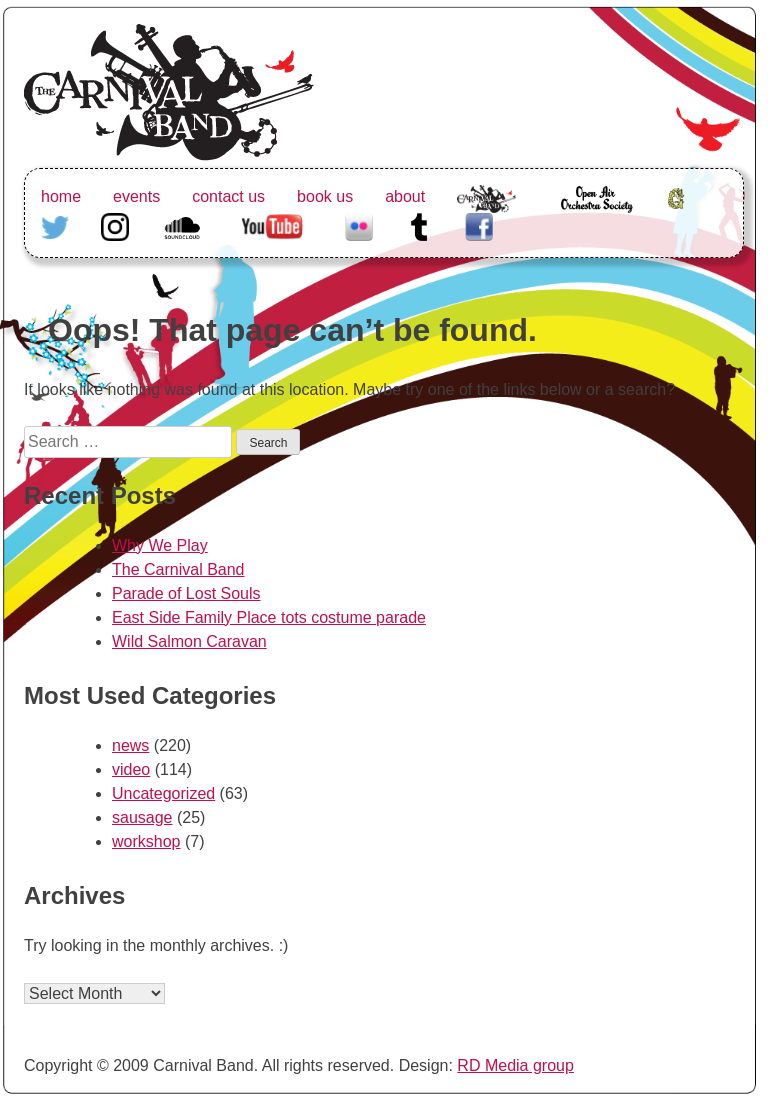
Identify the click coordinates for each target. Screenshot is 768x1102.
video (131, 769)
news (130, 745)
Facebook (479, 224)
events (136, 196)
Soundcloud (185, 224)
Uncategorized (163, 793)
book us (325, 196)
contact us (228, 196)
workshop (146, 841)
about (405, 196)
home (61, 196)
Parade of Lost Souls (186, 593)
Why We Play (160, 545)
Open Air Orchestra (596, 208)
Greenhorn (679, 196)
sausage (142, 817)
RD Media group (515, 1065)
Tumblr (419, 224)
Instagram (115, 224)
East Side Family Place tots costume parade (269, 617)
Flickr (359, 224)
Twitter (55, 224)
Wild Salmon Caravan (189, 641)
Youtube (270, 224)
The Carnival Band (486, 220)
